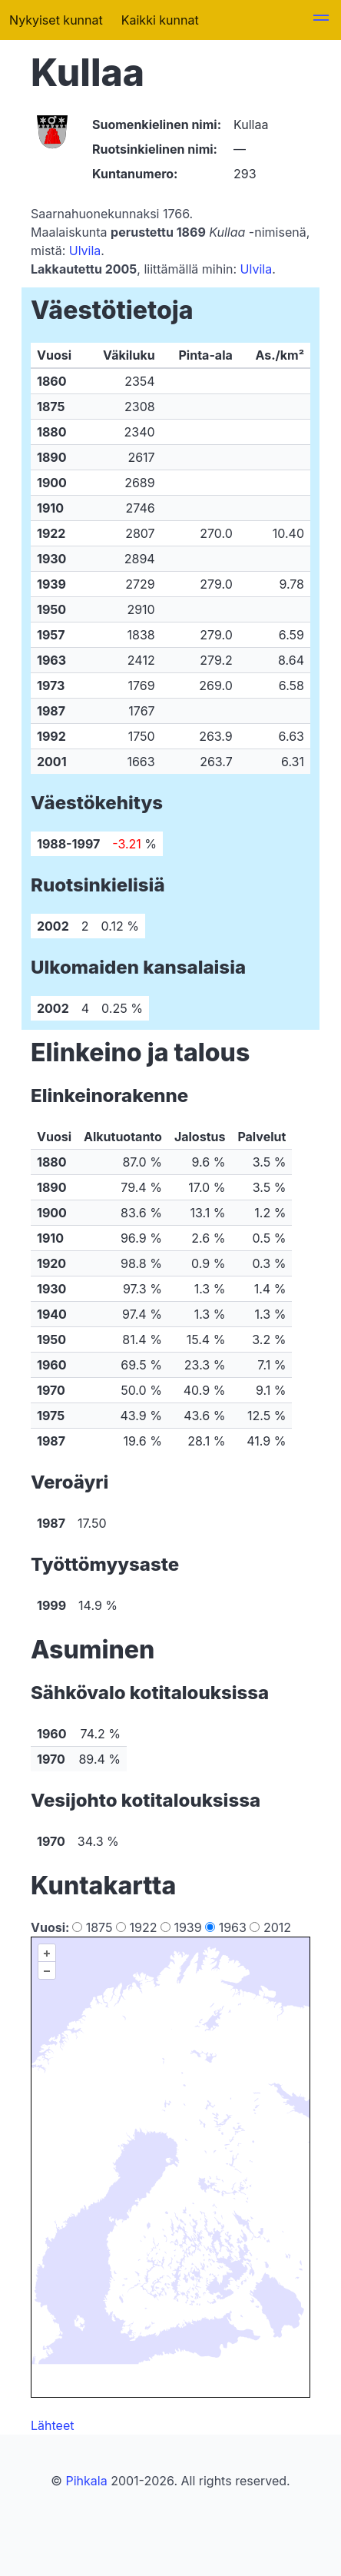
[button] (321, 20)
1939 (183, 1927)
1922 (138, 1927)
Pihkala (86, 2480)
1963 (227, 1927)
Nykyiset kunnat (56, 20)
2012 (270, 1927)
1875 (94, 1927)
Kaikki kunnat (160, 20)
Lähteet (52, 2425)
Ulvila (85, 250)
